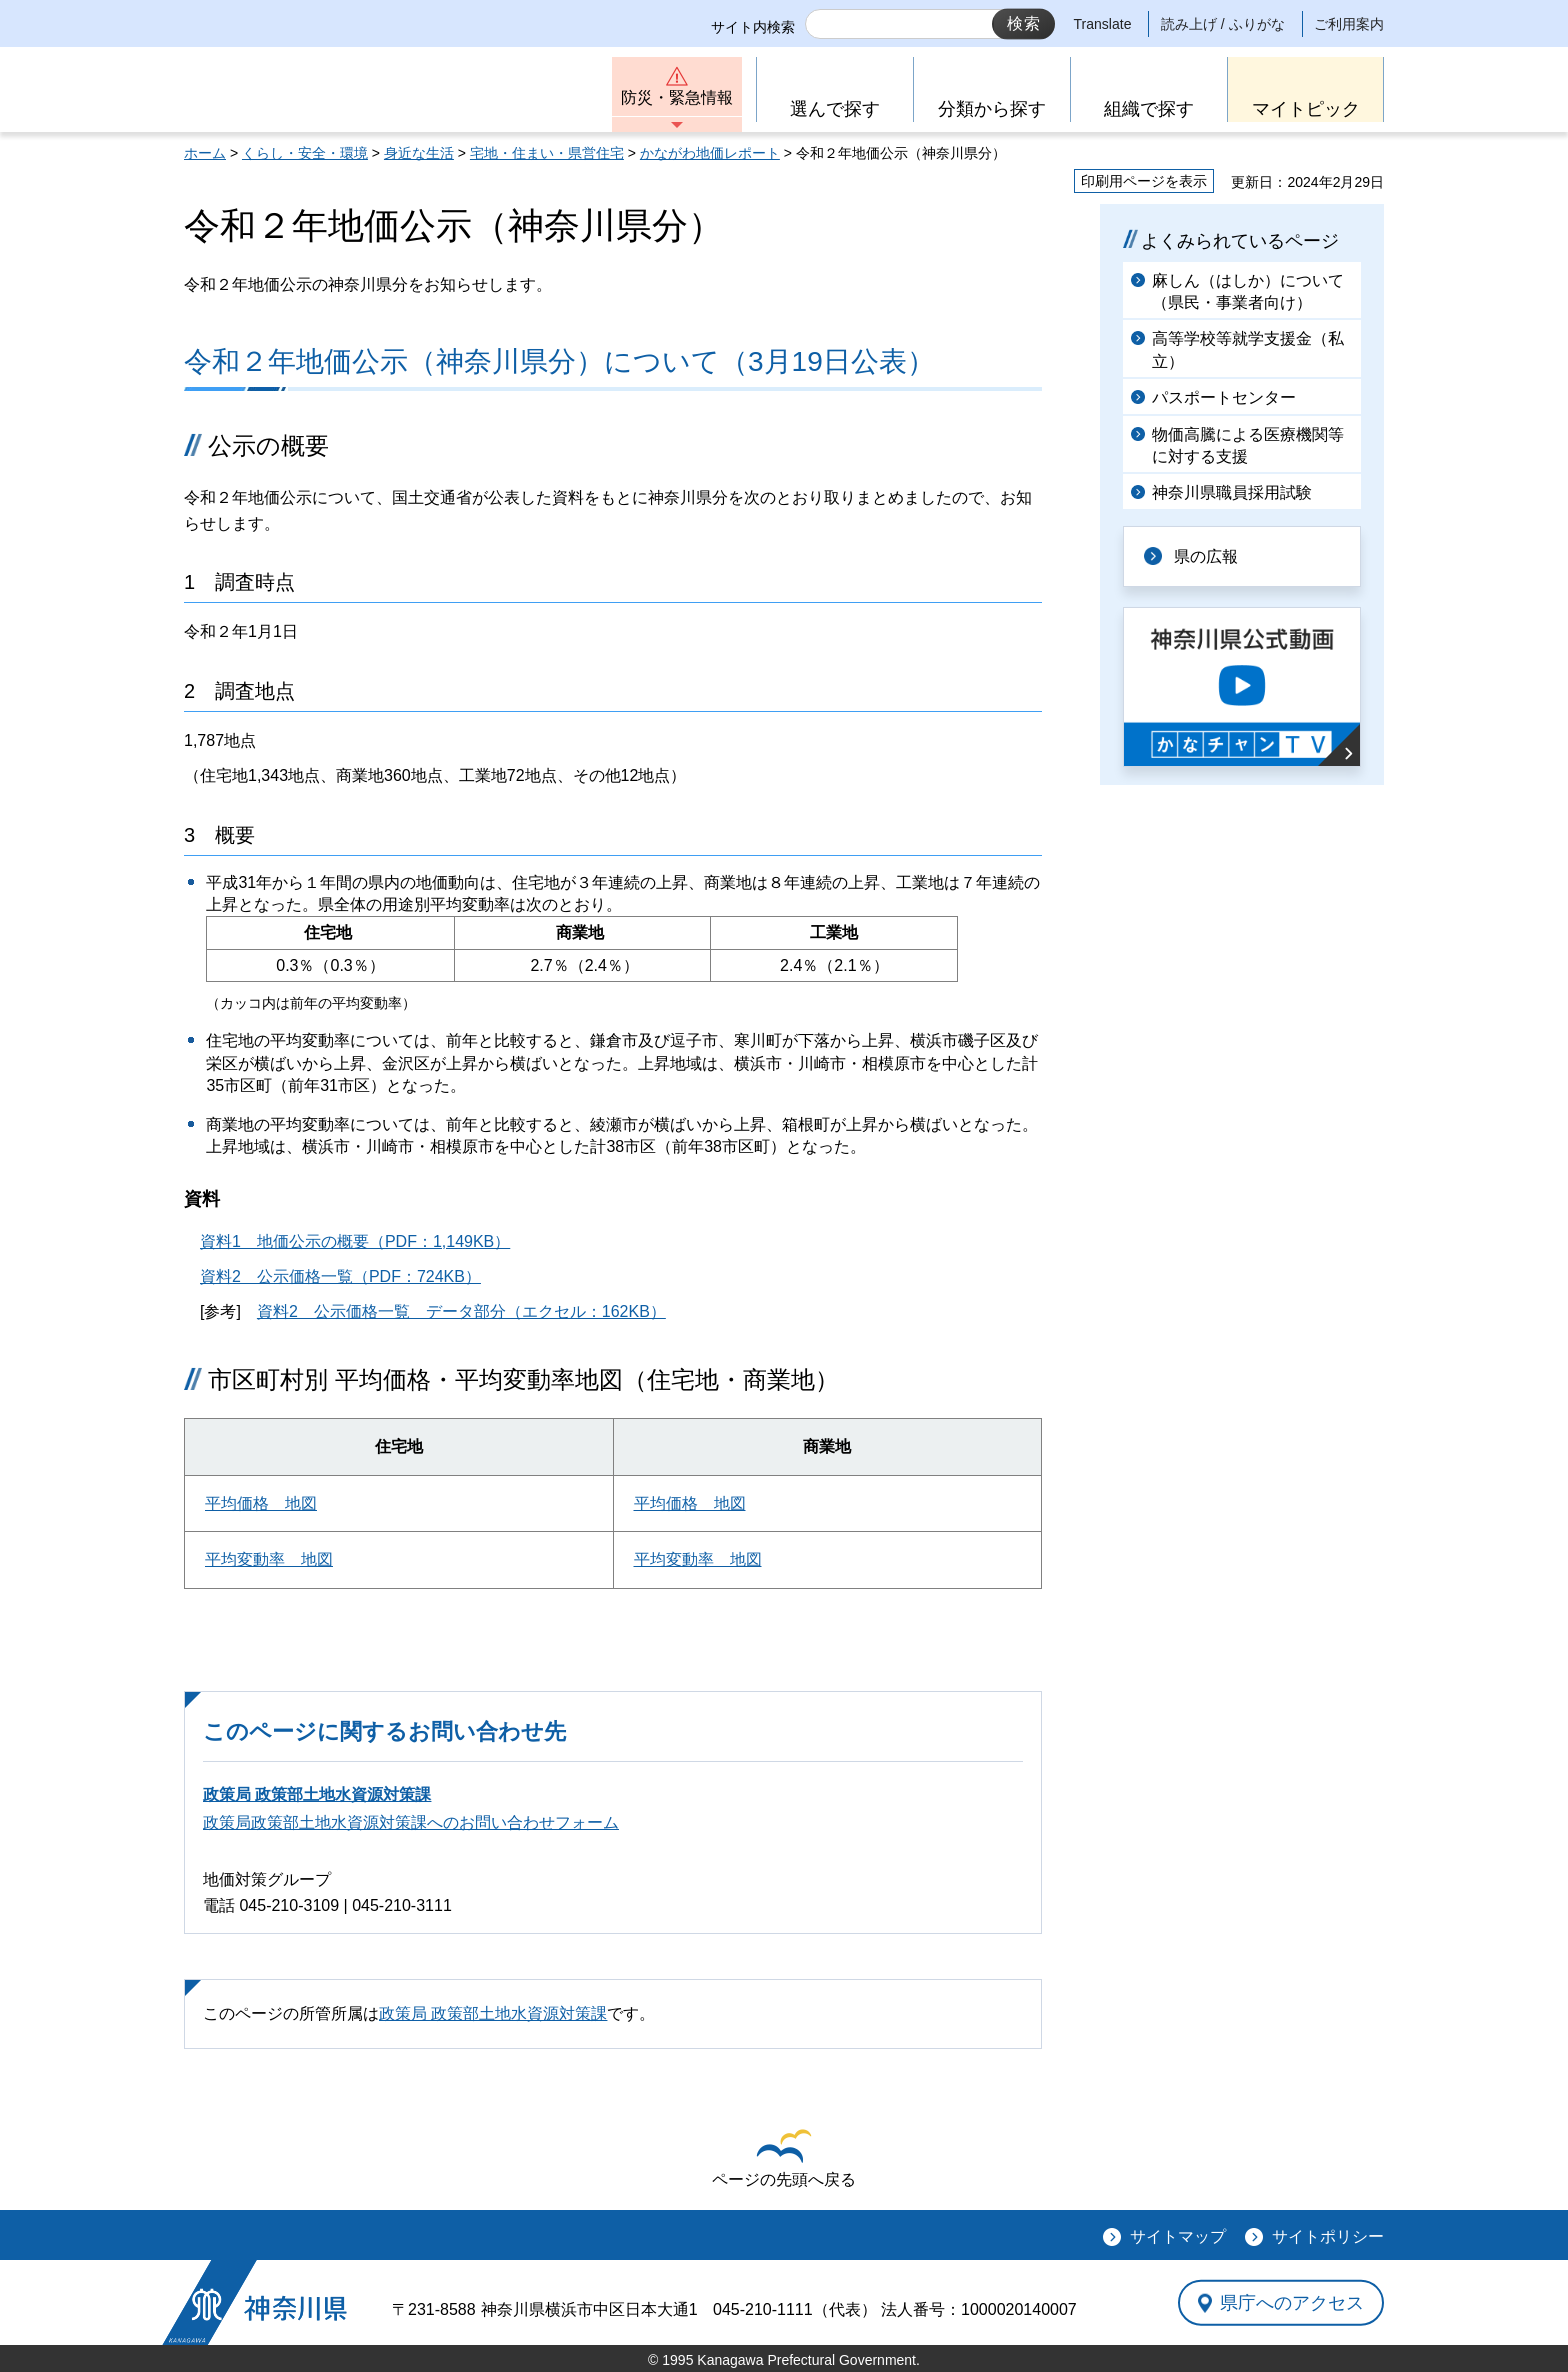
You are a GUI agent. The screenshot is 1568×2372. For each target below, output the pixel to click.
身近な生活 (419, 153)
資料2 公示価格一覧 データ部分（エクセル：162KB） (461, 1311)
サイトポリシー (1328, 2236)
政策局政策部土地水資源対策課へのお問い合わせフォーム (411, 1822)
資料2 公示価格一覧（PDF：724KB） (340, 1276)
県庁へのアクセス (1292, 2302)
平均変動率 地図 (269, 1559)
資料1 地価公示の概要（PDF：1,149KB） (355, 1241)
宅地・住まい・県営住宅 (547, 153)
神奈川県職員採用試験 (1232, 492)
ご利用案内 (1349, 24)
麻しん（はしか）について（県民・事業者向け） (1248, 291)
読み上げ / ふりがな (1223, 24)
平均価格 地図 (261, 1503)
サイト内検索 (753, 27)
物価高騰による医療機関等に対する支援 (1248, 445)
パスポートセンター (1224, 397)
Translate (1103, 24)
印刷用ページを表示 (1144, 181)
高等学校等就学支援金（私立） (1248, 349)
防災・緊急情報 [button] (677, 97)
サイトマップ (1178, 2236)
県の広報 (1206, 556)
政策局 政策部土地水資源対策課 (317, 1794)
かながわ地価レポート (710, 153)
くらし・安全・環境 (305, 153)
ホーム (205, 153)
